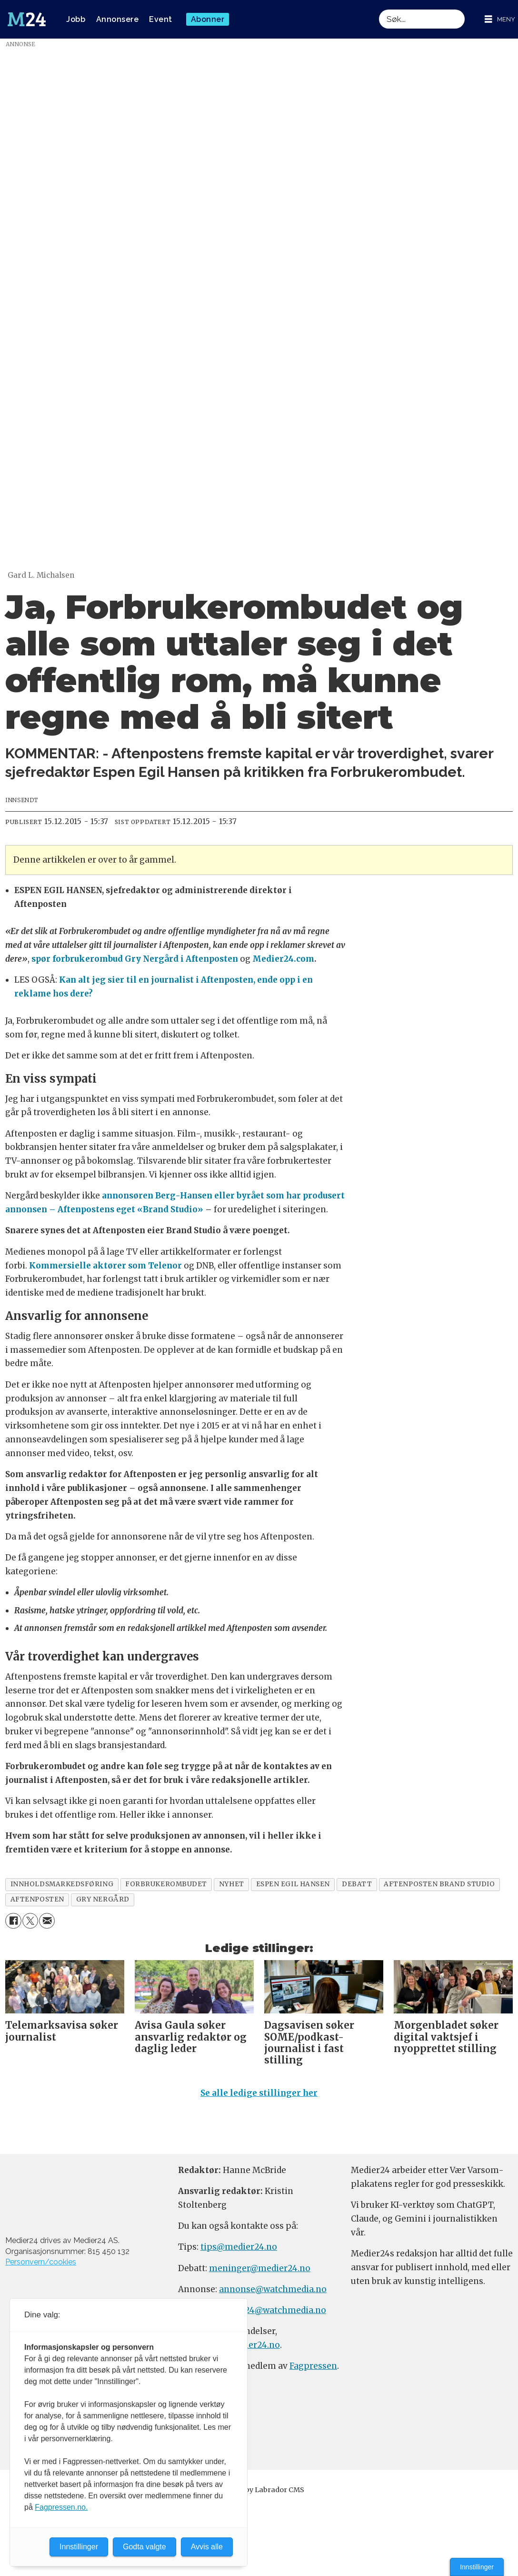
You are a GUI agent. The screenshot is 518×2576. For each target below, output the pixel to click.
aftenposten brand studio (439, 1884)
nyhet (231, 1884)
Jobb (75, 19)
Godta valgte (144, 2547)
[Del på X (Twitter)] (30, 1921)
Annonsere (117, 19)
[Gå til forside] (27, 19)
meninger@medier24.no (259, 2268)
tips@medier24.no (238, 2247)
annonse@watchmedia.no (273, 2289)
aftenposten (37, 1899)
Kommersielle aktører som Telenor (105, 1265)
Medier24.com (283, 959)
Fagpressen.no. (61, 2507)
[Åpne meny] (500, 19)
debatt (357, 1884)
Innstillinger (477, 2567)
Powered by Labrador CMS (259, 2489)
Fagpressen (313, 2366)
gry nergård (103, 1899)
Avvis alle (207, 2547)
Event (160, 19)
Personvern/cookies (40, 2261)
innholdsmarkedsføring (61, 1884)
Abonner (208, 19)
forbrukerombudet (166, 1884)
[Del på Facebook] (13, 1921)
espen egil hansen (293, 1884)
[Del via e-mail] (47, 1921)
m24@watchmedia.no (280, 2310)
